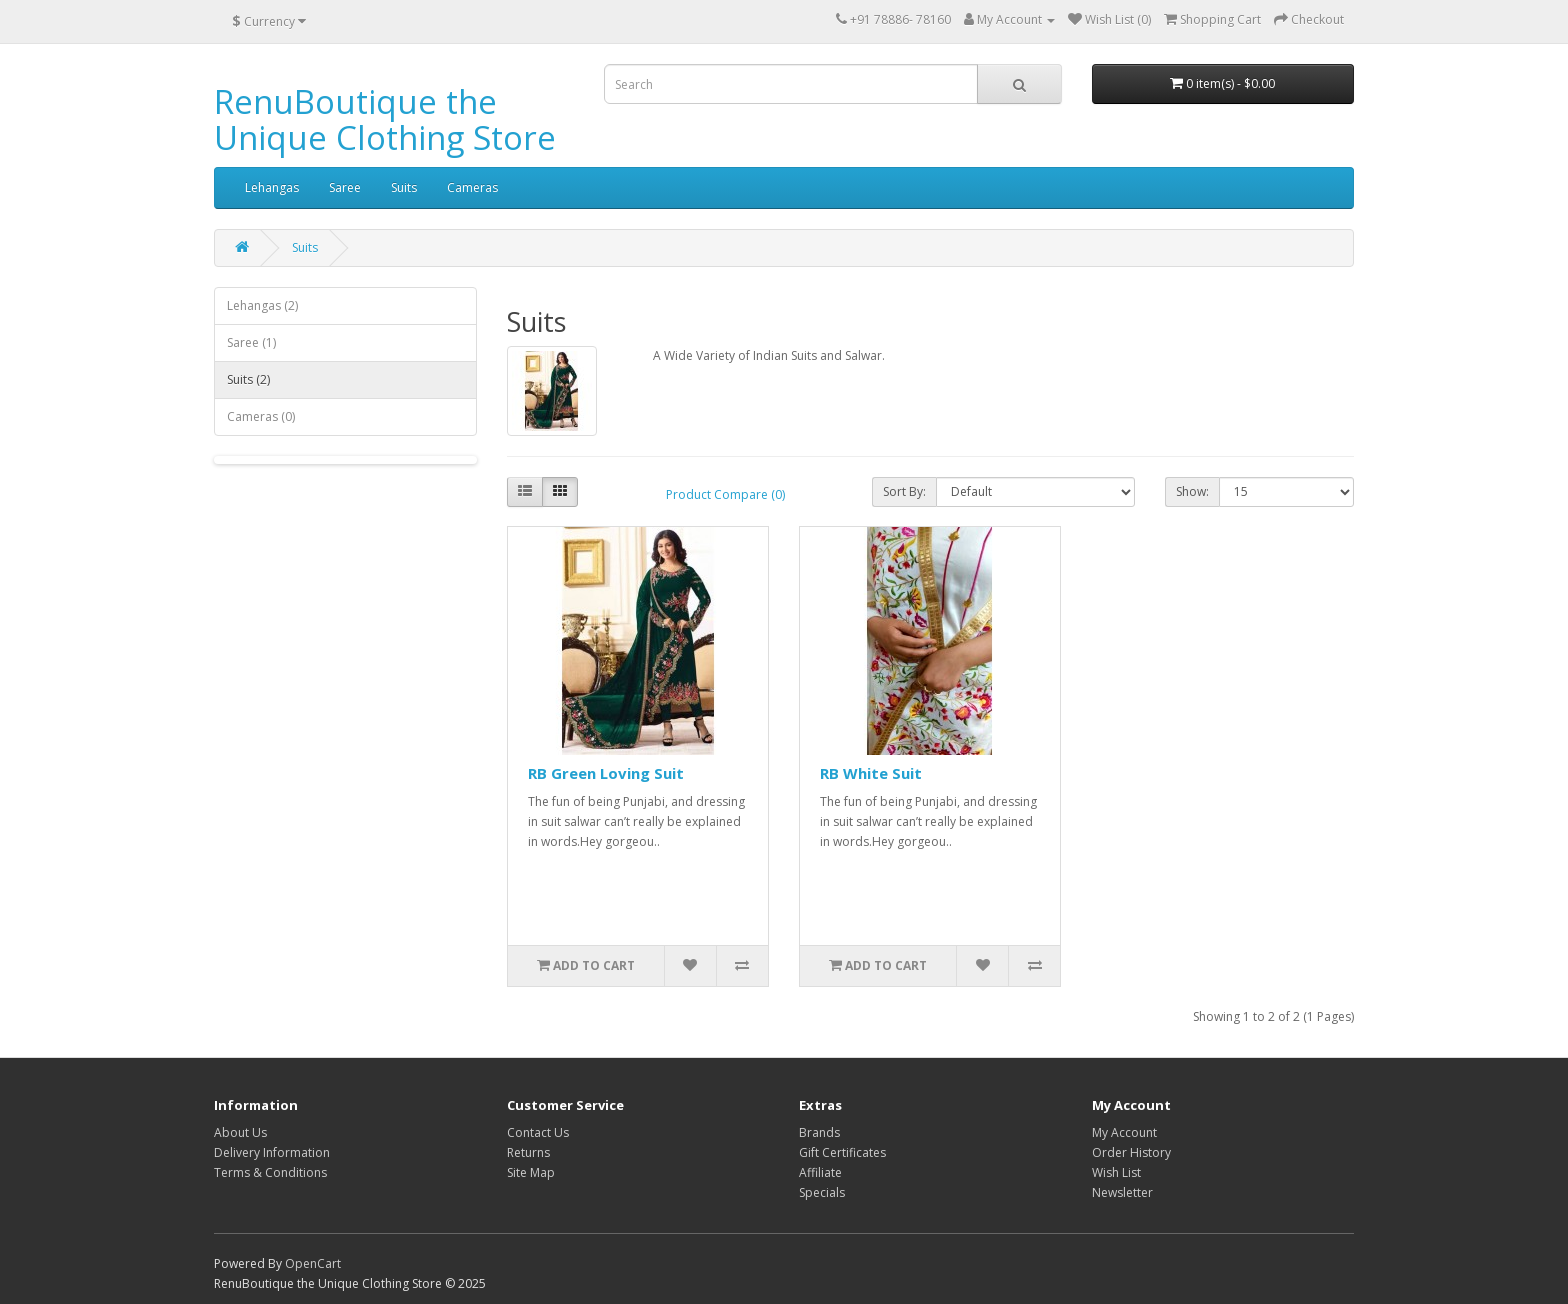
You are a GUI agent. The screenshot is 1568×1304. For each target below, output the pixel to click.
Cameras (472, 187)
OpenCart (313, 1263)
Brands (819, 1132)
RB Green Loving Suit (606, 773)
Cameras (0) (261, 416)
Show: (1192, 491)
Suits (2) (248, 379)
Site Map (531, 1172)
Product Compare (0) (725, 494)
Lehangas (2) (262, 305)
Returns (528, 1152)
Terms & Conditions (270, 1172)
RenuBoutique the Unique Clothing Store (385, 119)
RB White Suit (871, 773)
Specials (822, 1192)
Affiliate (820, 1172)
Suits (404, 187)
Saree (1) (251, 342)
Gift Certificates (842, 1152)
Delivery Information (272, 1152)
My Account (1124, 1132)
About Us (240, 1132)
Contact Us (538, 1132)
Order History (1131, 1152)
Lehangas (272, 187)
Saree (345, 187)
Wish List (1116, 1172)
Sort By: (904, 491)
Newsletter (1122, 1192)
